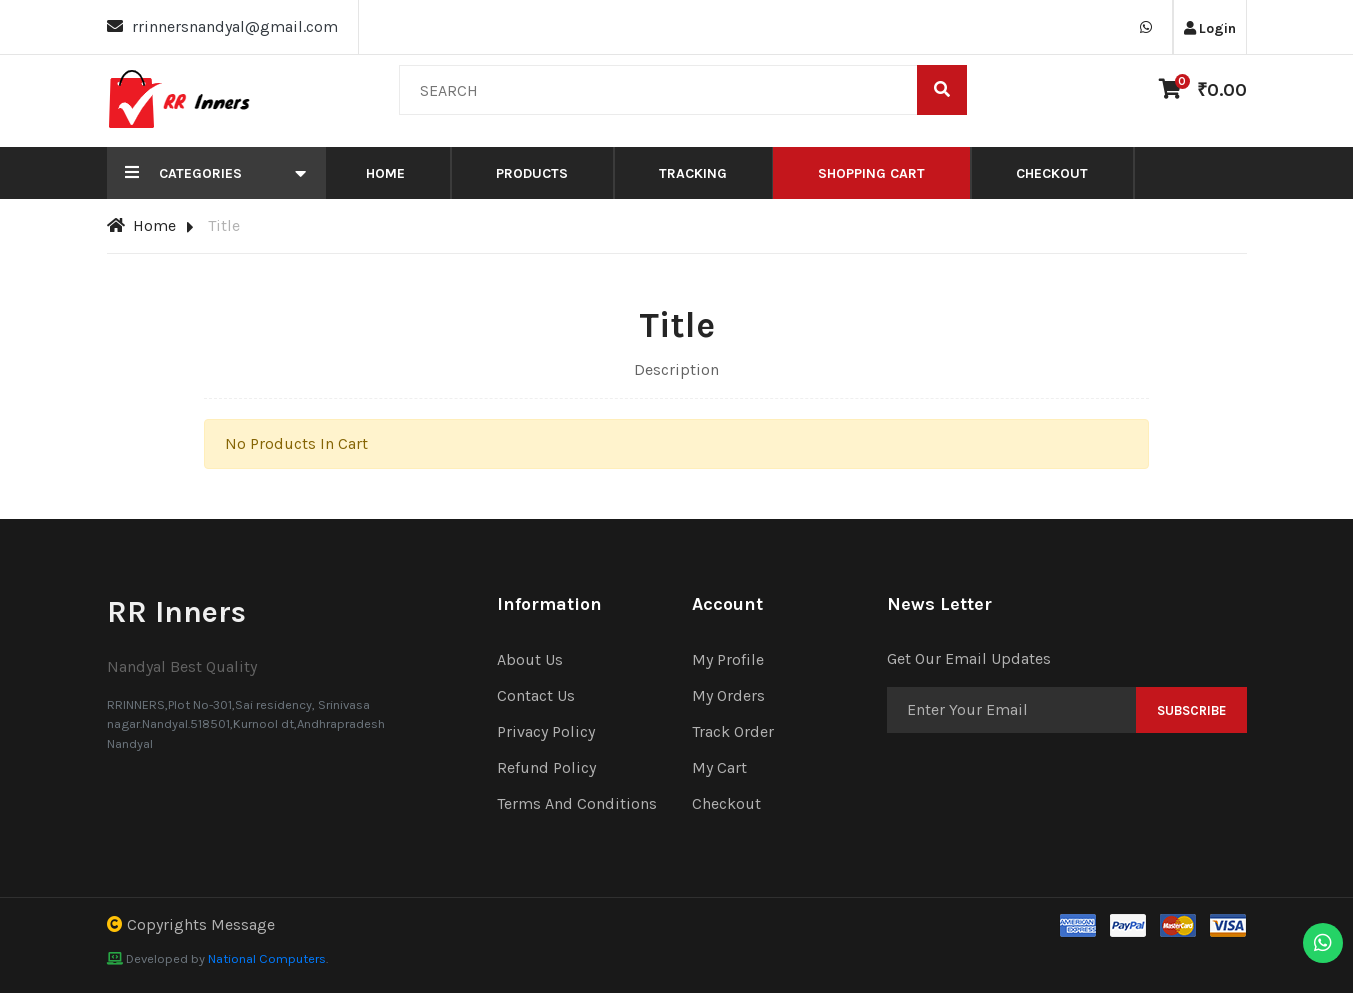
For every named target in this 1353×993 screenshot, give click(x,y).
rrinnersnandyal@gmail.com (235, 26)
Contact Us (536, 695)
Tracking (693, 173)
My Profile (728, 659)
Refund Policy (546, 767)
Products (532, 173)
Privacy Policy (546, 731)
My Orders (728, 695)
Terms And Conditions (577, 803)
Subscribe (1191, 710)
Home (385, 173)
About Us (530, 659)
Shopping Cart (871, 173)
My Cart (719, 767)
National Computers (267, 958)
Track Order (733, 731)
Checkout (1052, 173)
